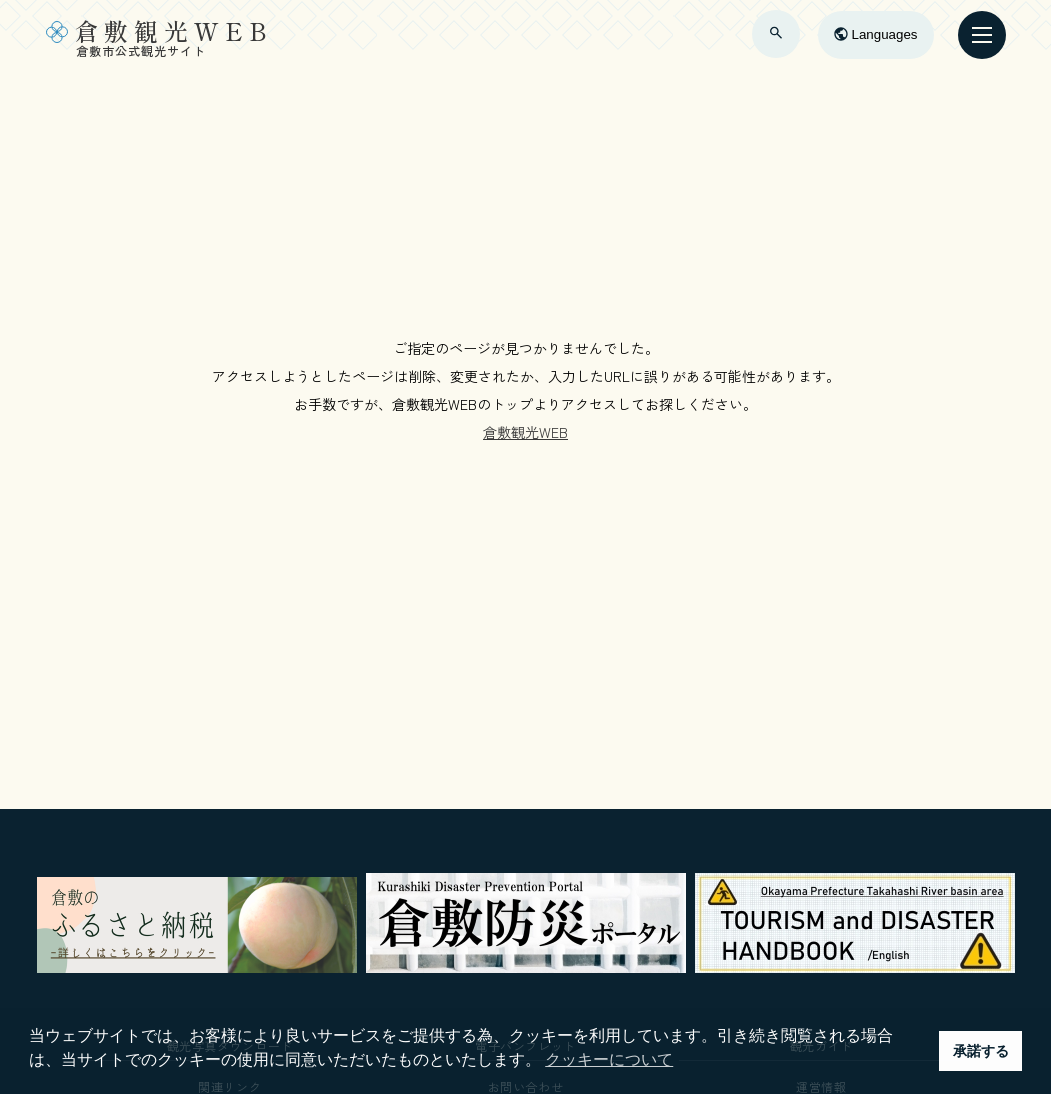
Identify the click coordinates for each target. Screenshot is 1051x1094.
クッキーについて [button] (609, 1059)
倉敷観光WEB (525, 432)
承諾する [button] (981, 1051)
